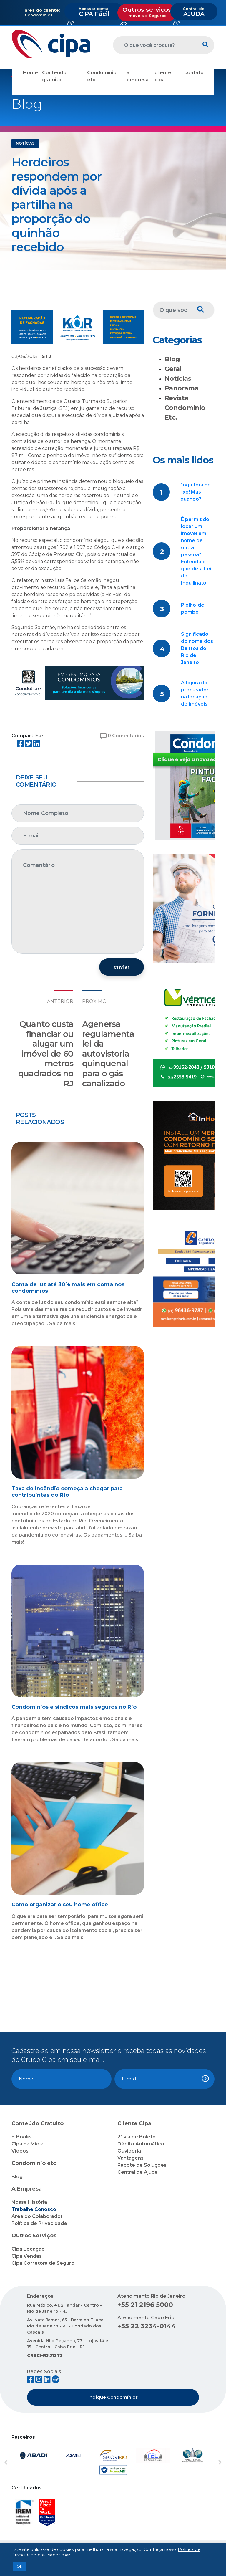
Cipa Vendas (26, 2256)
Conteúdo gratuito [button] (54, 76)
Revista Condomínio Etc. (184, 407)
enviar (121, 967)
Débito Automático (140, 2144)
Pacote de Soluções (142, 2165)
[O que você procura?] (155, 45)
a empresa (138, 76)
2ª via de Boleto (136, 2137)
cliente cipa (162, 76)
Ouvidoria (129, 2151)
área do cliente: (42, 10)
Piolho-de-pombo (193, 608)
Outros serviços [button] (146, 12)
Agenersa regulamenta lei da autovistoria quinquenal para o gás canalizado (108, 1053)
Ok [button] (19, 2566)
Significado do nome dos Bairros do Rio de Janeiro (197, 648)
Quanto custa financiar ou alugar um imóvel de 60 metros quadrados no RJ (45, 1053)
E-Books (21, 2137)
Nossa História (29, 2202)
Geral (173, 369)
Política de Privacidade (39, 2223)
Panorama (181, 388)
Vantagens (130, 2158)
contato (194, 72)
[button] (19, 2462)
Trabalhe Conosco (33, 2209)
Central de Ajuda (137, 2172)
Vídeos (20, 2151)
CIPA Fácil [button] (94, 11)
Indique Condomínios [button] (113, 2397)
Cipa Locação (28, 2249)
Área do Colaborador (37, 2216)
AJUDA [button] (194, 11)
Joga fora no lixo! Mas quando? (195, 492)
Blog (172, 359)
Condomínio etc (102, 76)
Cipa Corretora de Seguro (42, 2263)
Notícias (177, 379)
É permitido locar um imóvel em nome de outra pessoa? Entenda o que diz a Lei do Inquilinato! (196, 551)
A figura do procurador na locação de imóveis (195, 693)
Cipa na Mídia (27, 2144)
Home (30, 72)
